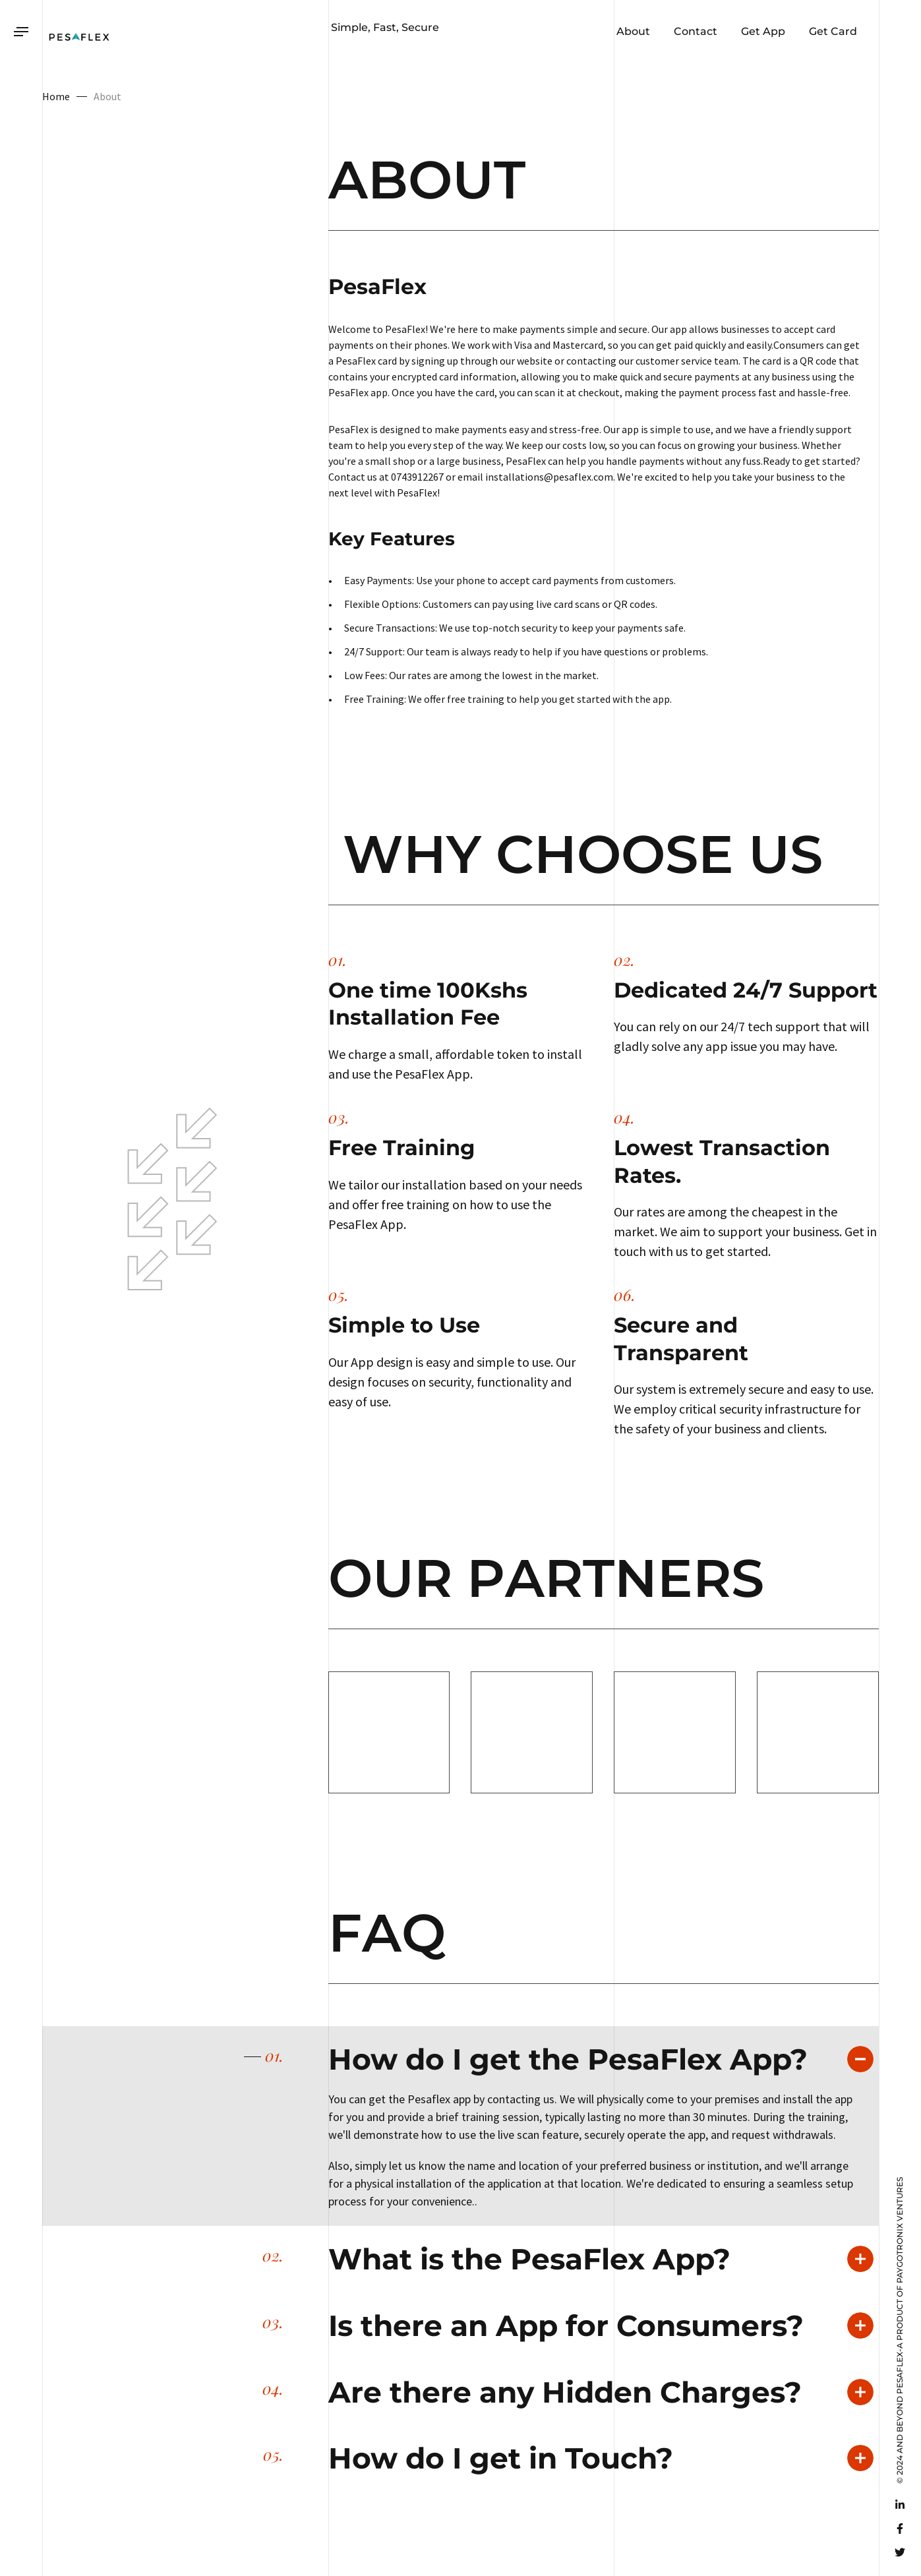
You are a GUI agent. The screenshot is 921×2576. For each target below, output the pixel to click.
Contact (694, 31)
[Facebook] (899, 2528)
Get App (761, 31)
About (632, 31)
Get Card (831, 31)
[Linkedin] (899, 2504)
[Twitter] (899, 2552)
